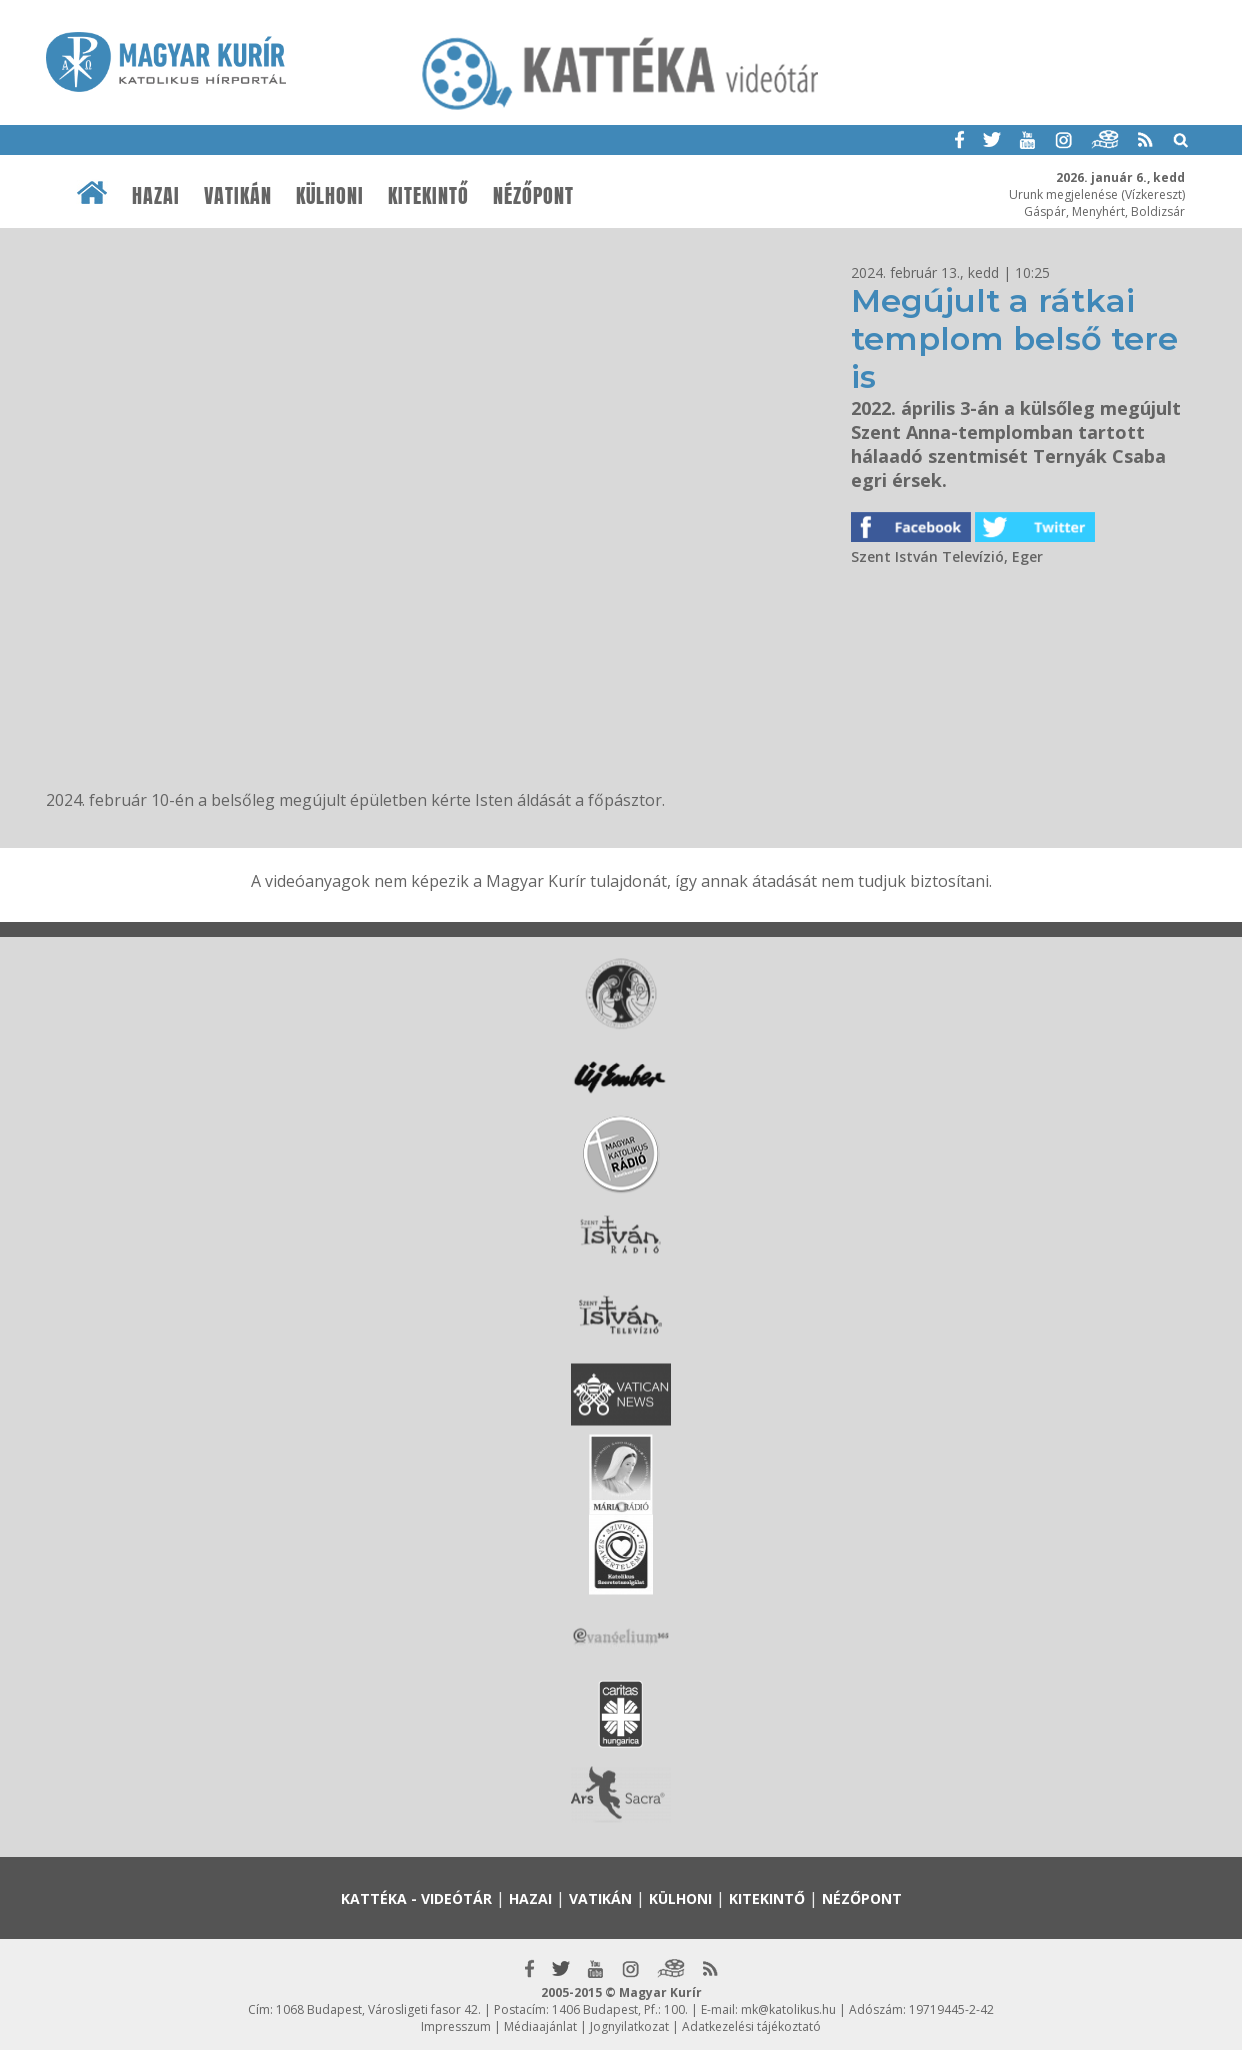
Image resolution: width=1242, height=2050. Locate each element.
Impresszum (456, 2026)
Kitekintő (428, 196)
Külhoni (330, 196)
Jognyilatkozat (629, 2026)
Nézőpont (533, 196)
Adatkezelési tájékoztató (751, 2026)
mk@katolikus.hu (788, 2009)
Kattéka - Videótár (416, 1898)
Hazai (156, 196)
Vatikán (238, 196)
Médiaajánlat (540, 2026)
